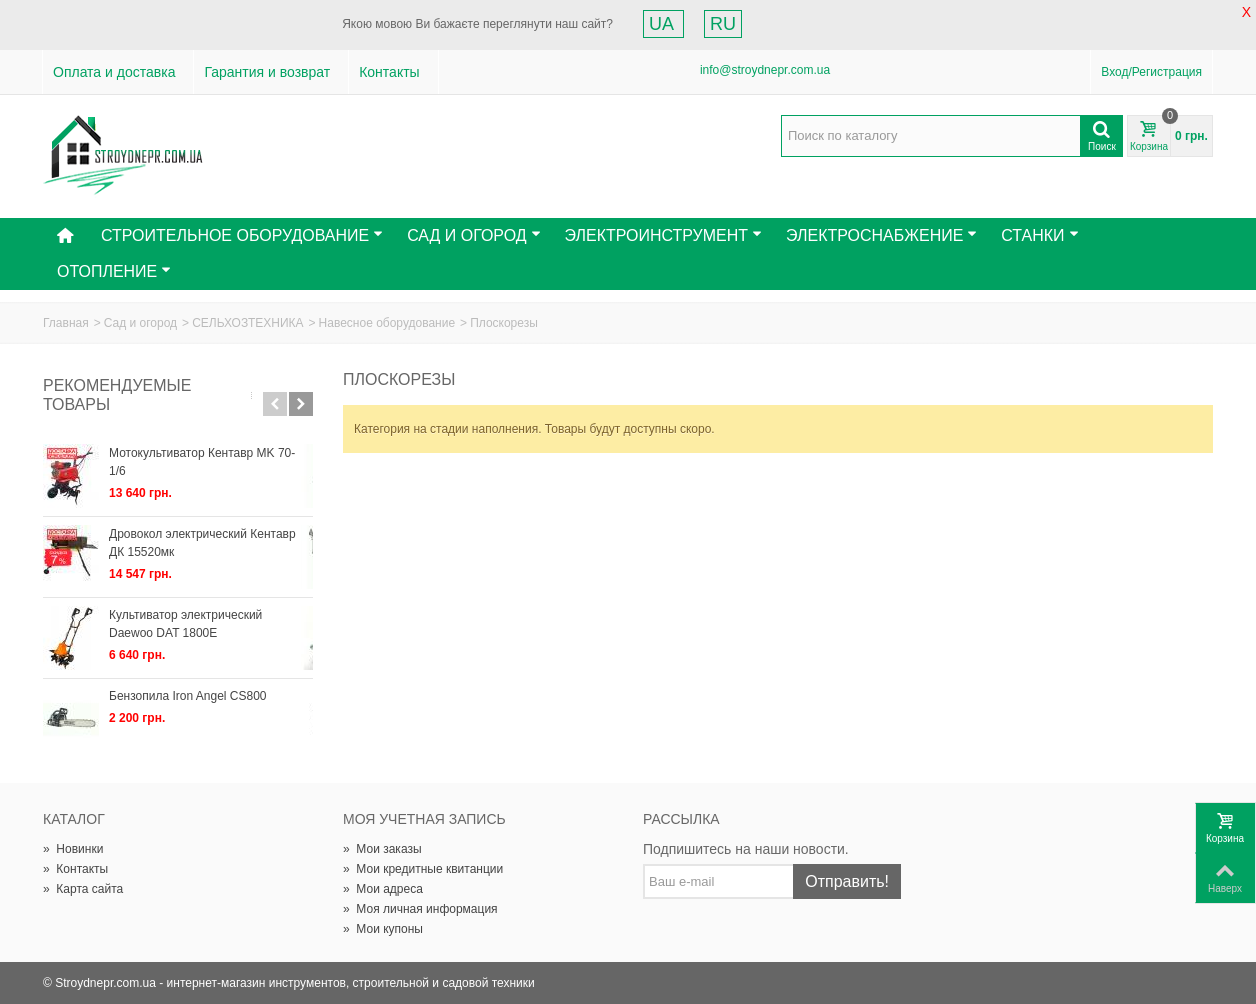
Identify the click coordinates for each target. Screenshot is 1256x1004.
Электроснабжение (881, 235)
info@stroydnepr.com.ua (765, 70)
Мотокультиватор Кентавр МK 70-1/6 (210, 453)
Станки (1039, 235)
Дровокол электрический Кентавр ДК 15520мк (202, 543)
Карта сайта (83, 889)
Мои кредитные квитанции (423, 869)
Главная (66, 323)
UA (663, 24)
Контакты (389, 72)
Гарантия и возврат (267, 72)
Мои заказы (382, 849)
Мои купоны (383, 929)
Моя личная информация (420, 909)
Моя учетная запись (424, 819)
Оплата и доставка (114, 72)
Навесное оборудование (387, 323)
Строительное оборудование (242, 235)
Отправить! (847, 881)
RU (723, 24)
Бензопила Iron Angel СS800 (188, 696)
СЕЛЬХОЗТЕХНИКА (247, 323)
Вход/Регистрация (1151, 72)
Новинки (73, 849)
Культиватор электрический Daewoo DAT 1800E (209, 624)
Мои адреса (383, 889)
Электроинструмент (663, 235)
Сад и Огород (473, 235)
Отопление (114, 271)
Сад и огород (140, 323)
